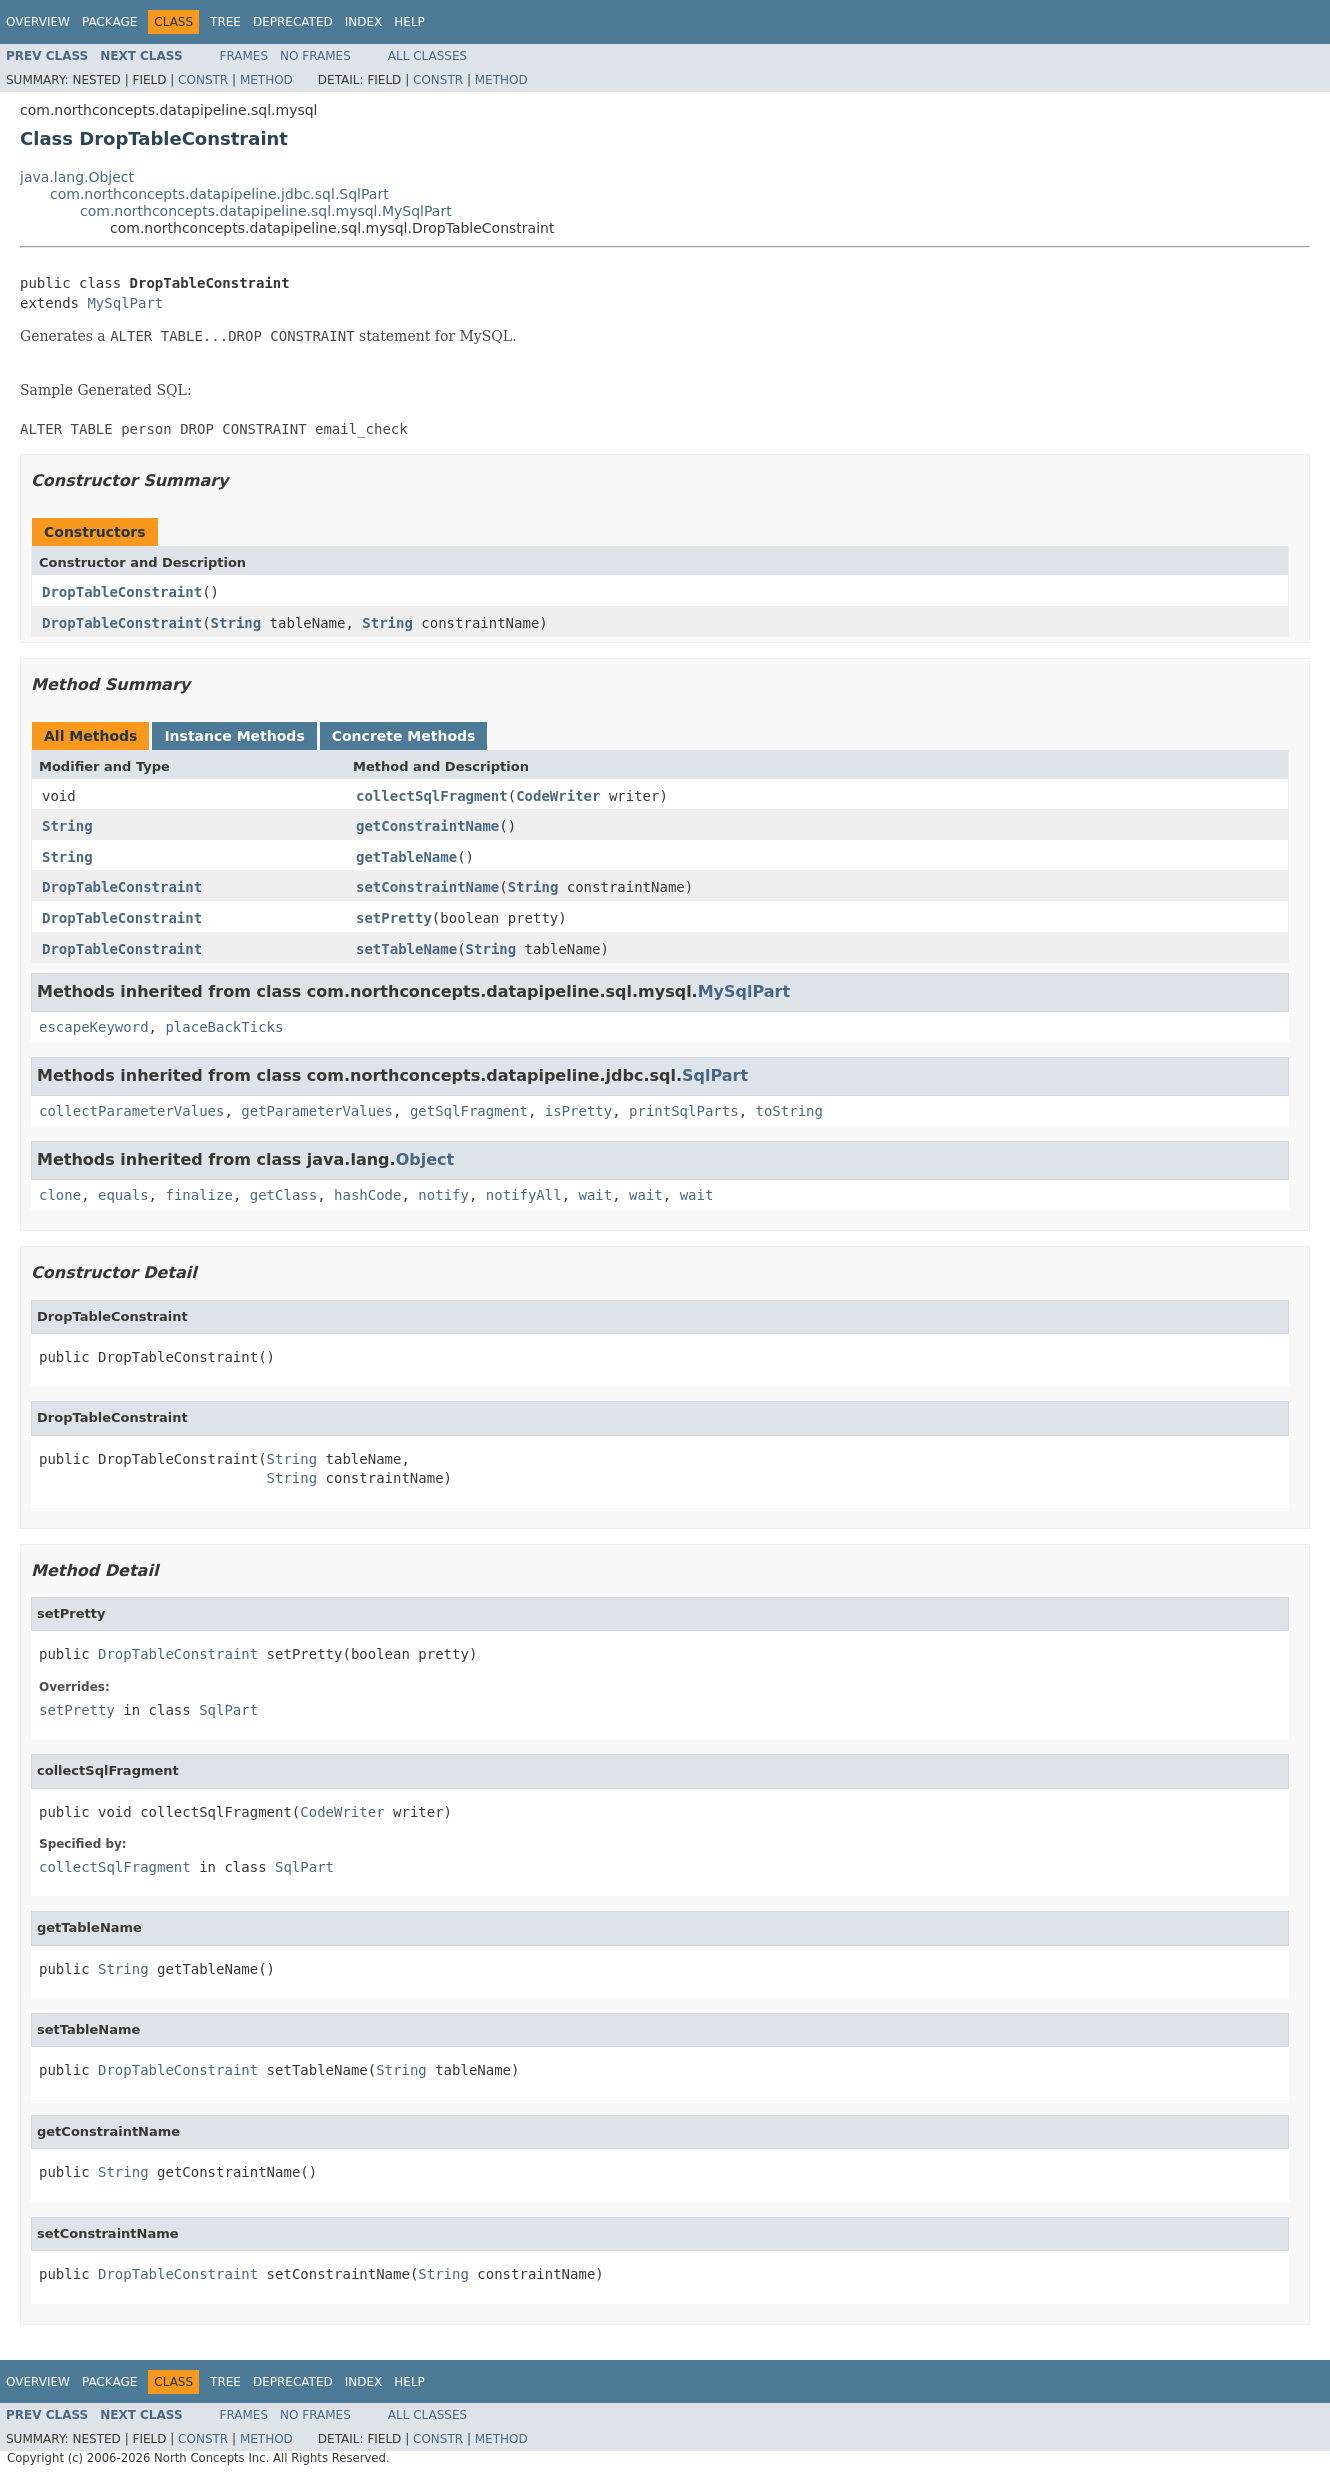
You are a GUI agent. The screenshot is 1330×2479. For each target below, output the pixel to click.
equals (123, 1195)
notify (443, 1195)
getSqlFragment (469, 1111)
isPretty (578, 1111)
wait (596, 1195)
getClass (283, 1195)
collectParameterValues (131, 1111)
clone (60, 1195)
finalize (198, 1195)
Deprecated (293, 22)
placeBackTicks (224, 1027)
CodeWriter (558, 796)
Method (266, 80)
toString (788, 1111)
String (236, 623)
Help (409, 22)
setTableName (406, 949)
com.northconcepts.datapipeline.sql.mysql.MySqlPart (266, 211)
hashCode (367, 1195)
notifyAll (524, 1195)
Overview (38, 22)
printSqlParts (684, 1111)
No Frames (315, 56)
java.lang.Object (77, 177)
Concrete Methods (404, 736)
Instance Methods (234, 736)
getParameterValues (317, 1111)
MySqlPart (125, 303)
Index (364, 22)
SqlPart (715, 1075)
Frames (244, 56)
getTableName (406, 857)
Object (425, 1159)
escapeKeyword (94, 1027)
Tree (225, 22)
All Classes (427, 56)
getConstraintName (427, 826)
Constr (203, 80)
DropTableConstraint (122, 592)
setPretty (394, 918)
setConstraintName (427, 887)
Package (109, 22)
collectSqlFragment (432, 796)
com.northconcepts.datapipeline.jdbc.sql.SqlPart (219, 194)
